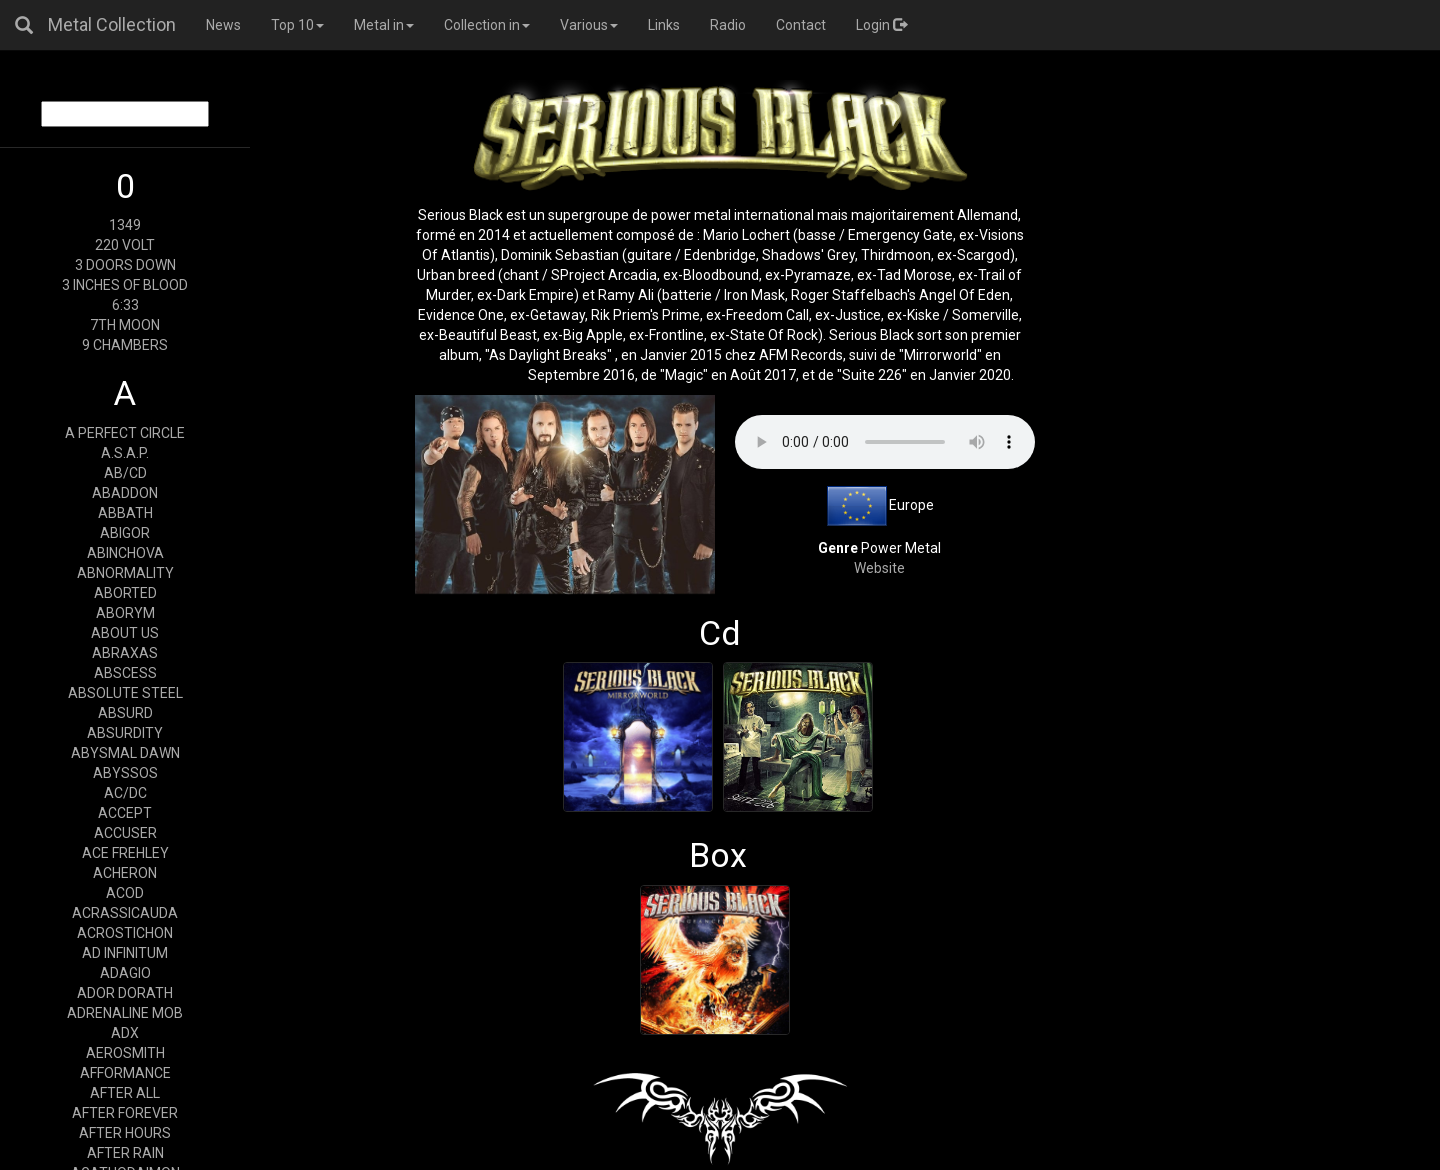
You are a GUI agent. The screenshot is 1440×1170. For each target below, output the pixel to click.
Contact (801, 25)
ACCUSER (125, 833)
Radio (728, 25)
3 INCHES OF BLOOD (125, 285)
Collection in (487, 25)
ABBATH (125, 513)
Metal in (384, 25)
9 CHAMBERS (125, 345)
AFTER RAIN (125, 1153)
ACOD (125, 893)
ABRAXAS (125, 653)
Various (589, 25)
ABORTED (125, 593)
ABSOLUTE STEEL (125, 693)
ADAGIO (125, 973)
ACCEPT (125, 813)
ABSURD (125, 713)
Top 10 (297, 25)
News (223, 25)
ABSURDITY (125, 733)
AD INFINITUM (125, 953)
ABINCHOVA (125, 553)
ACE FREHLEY (125, 853)
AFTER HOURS (125, 1133)
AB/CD (125, 473)
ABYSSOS (125, 773)
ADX (125, 1033)
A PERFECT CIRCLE (125, 433)
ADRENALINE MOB (125, 1013)
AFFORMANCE (125, 1073)
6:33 (125, 305)
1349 (125, 225)
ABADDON (125, 493)
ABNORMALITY (125, 573)
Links (664, 25)
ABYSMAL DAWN (125, 753)
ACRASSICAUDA (125, 913)
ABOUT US (125, 633)
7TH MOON (125, 325)
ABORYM (125, 613)
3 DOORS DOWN (125, 265)
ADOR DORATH (125, 993)
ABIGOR (125, 533)
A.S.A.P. (125, 453)
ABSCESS (125, 673)
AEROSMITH (125, 1053)
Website (879, 568)
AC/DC (125, 793)
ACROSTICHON (125, 933)
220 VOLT (125, 245)
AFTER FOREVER (125, 1113)
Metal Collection (112, 24)
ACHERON (125, 873)
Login (881, 25)
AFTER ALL (125, 1093)
